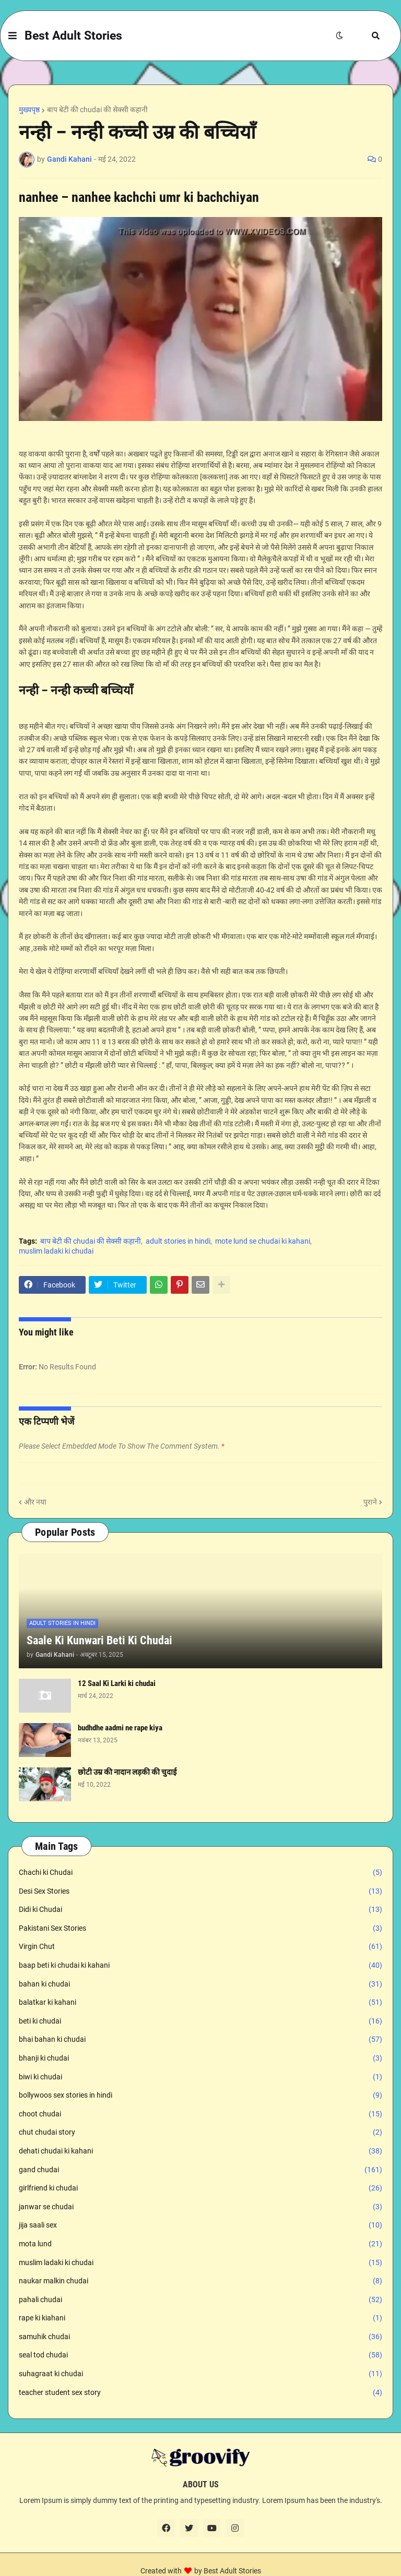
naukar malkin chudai (200, 2281)
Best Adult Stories (73, 36)
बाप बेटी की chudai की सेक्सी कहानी (97, 109)
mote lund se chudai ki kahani (262, 1241)
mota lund (200, 2244)
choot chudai (200, 2114)
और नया (35, 1502)
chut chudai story (200, 2132)
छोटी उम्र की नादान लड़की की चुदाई (127, 1772)
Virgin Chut (200, 1947)
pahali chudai (200, 2300)
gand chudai (200, 2170)
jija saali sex (200, 2225)
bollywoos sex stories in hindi (200, 2095)
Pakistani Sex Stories (200, 1928)
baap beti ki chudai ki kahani (200, 1965)
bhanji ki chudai (200, 2058)
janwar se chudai (200, 2207)
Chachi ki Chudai (200, 1873)
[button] (13, 36)
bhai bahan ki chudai (200, 2040)
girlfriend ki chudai (200, 2188)
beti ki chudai (200, 2021)
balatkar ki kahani (200, 2002)
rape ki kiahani (200, 2318)
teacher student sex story (200, 2393)
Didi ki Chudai (200, 1910)
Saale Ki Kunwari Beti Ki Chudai (99, 1640)
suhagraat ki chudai (200, 2374)
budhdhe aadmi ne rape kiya (120, 1727)
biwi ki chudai (200, 2077)
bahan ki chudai (200, 1984)
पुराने (370, 1502)
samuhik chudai (200, 2337)
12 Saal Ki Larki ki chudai (117, 1683)
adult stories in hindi (178, 1241)
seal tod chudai (200, 2355)
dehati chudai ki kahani (200, 2151)
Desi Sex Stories (200, 1891)
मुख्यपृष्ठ (29, 109)
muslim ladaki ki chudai (56, 1251)
